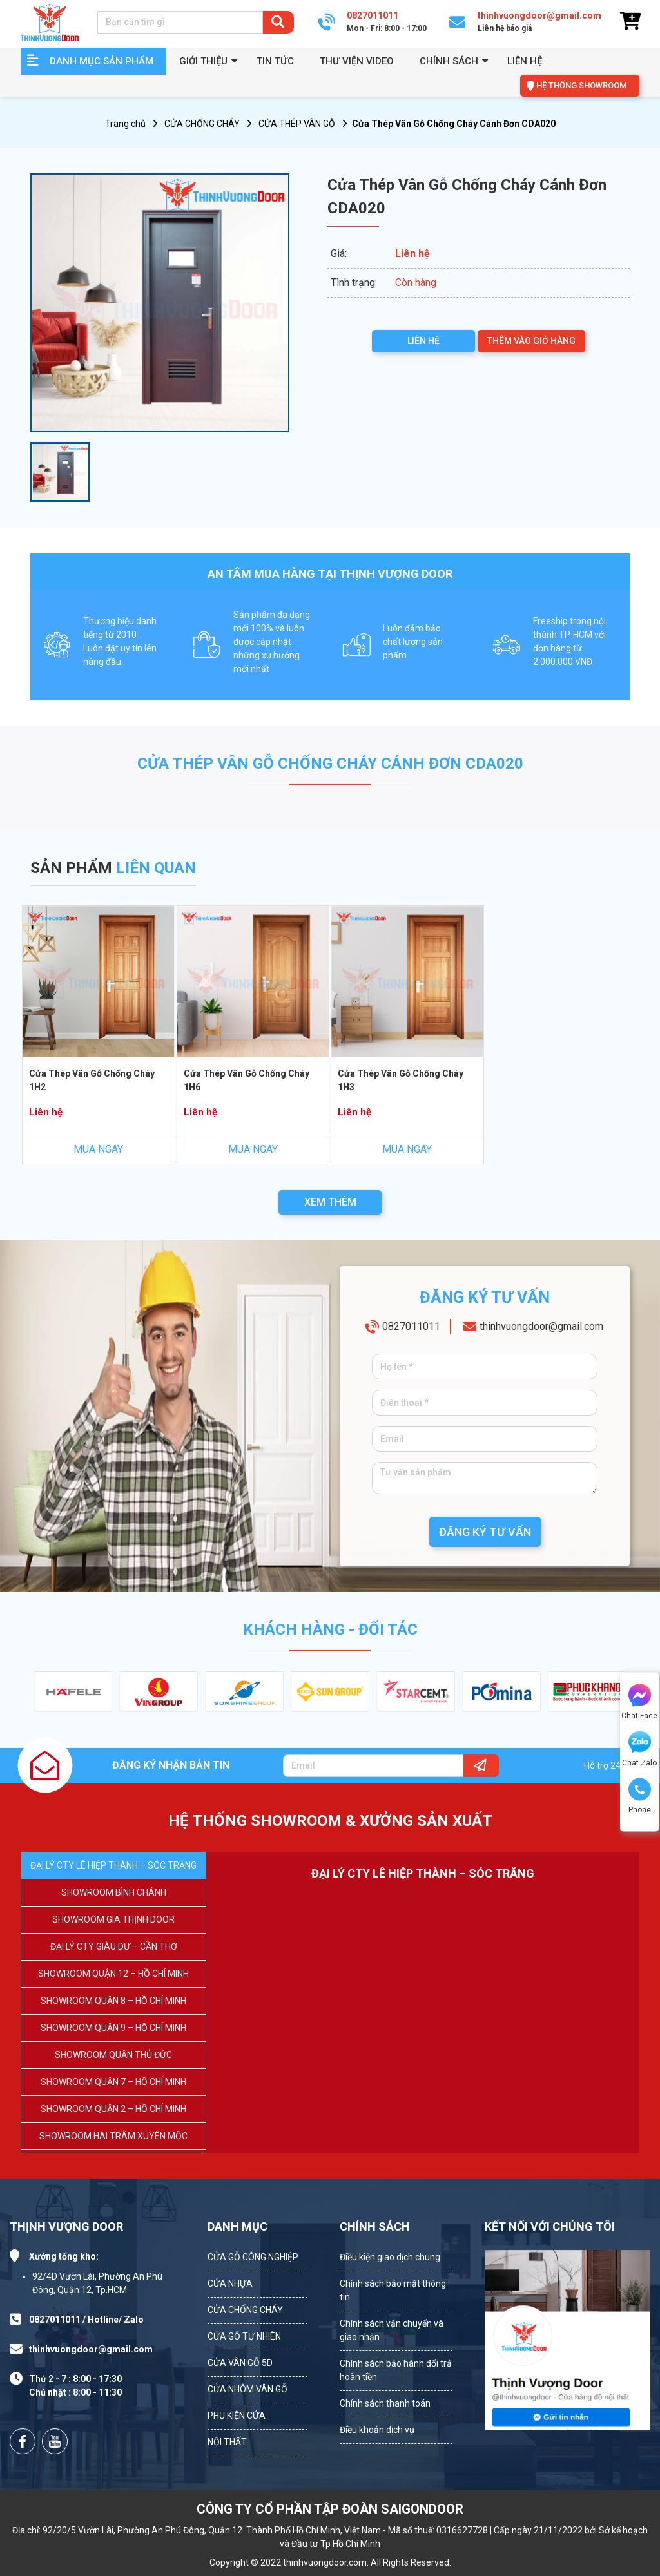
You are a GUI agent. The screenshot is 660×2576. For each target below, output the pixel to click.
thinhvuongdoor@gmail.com (541, 1326)
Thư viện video (357, 61)
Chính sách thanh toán (385, 2403)
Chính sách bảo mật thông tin (393, 2290)
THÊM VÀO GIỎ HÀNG (531, 341)
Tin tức (275, 61)
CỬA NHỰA (230, 2283)
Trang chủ (125, 124)
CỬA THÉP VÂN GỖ (296, 124)
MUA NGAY (98, 1149)
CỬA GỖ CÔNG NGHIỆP (253, 2257)
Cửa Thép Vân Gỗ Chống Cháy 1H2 (92, 1080)
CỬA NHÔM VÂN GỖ (247, 2389)
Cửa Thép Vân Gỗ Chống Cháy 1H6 (246, 1080)
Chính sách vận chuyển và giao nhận (391, 2330)
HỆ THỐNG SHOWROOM (581, 85)
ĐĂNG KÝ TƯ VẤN (485, 1532)
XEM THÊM (330, 1202)
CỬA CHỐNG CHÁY (202, 124)
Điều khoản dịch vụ (377, 2430)
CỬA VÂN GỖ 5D (240, 2363)
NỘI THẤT (227, 2442)
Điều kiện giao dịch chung (390, 2257)
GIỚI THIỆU (203, 61)
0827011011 (411, 1326)
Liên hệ (524, 61)
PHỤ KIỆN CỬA (237, 2415)
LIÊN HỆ (423, 341)
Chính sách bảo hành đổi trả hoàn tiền (396, 2370)
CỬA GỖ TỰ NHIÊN (244, 2336)
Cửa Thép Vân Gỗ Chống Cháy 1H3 (400, 1080)
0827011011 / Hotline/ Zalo (86, 2319)
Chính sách (449, 61)
